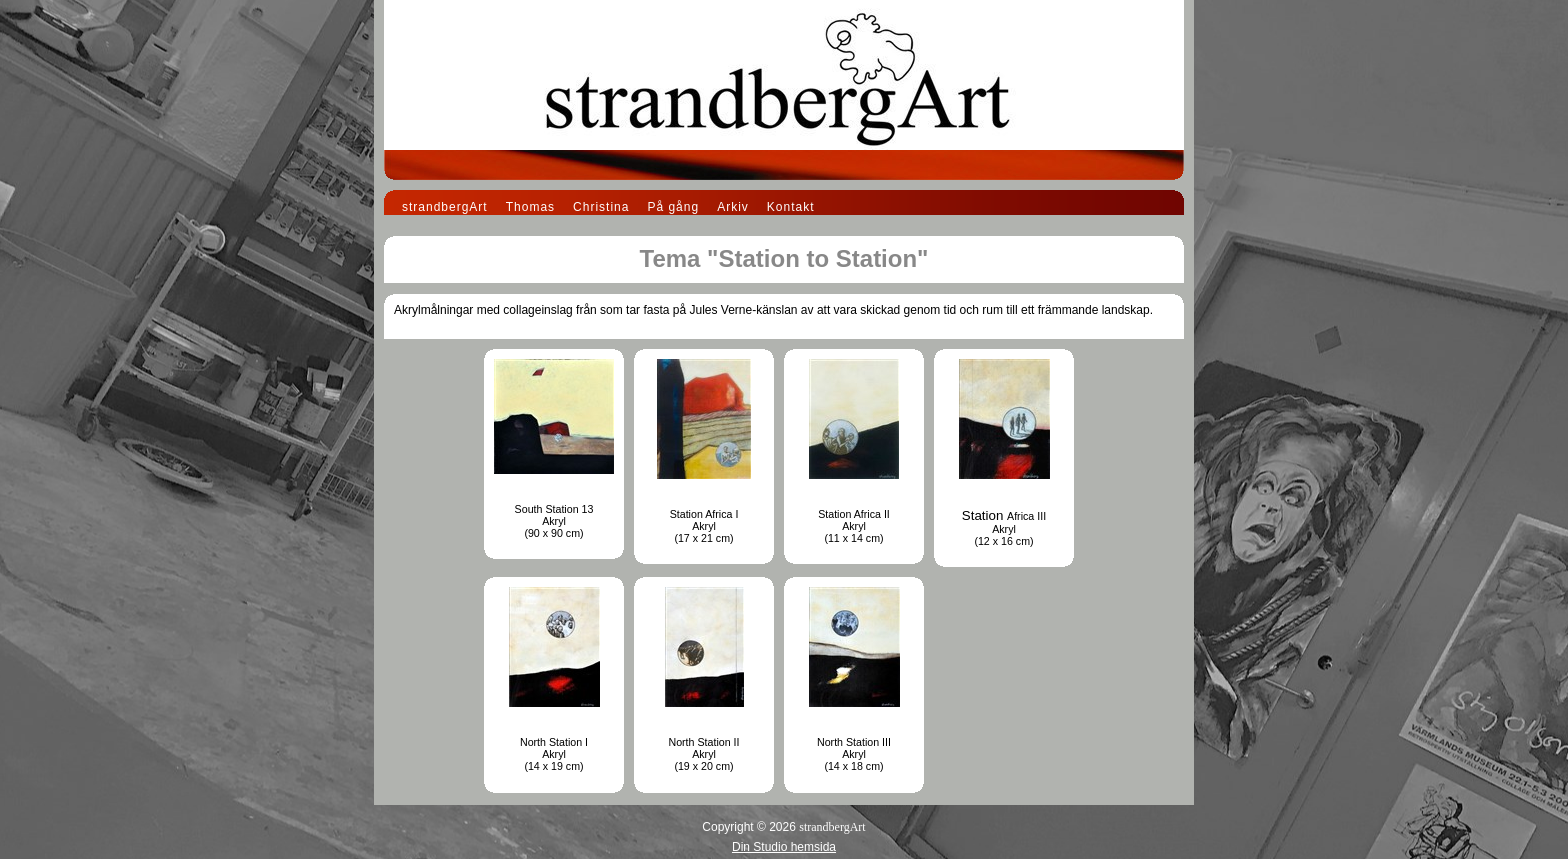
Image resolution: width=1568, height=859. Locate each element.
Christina (601, 207)
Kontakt (791, 207)
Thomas (530, 207)
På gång (673, 207)
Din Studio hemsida (784, 847)
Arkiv (733, 207)
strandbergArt (445, 207)
